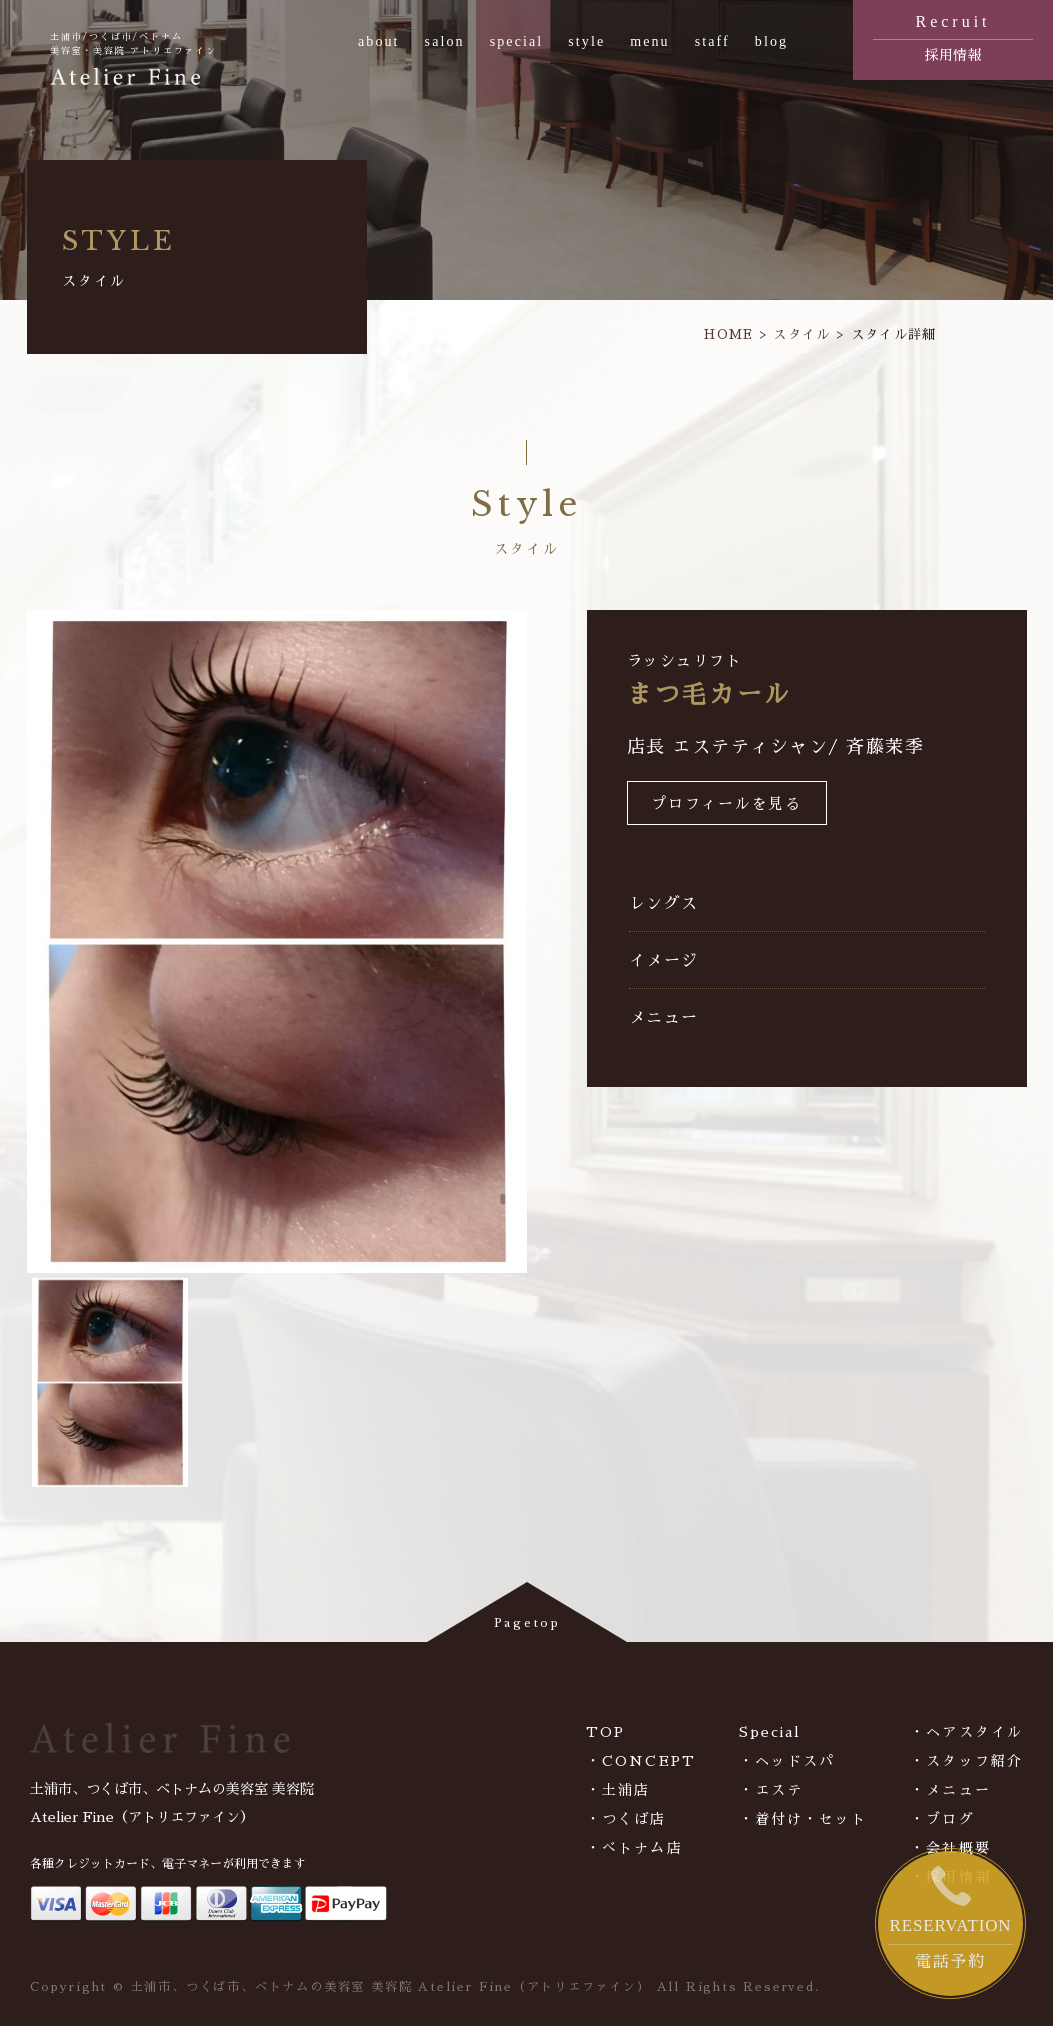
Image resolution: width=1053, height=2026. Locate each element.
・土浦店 (618, 1790)
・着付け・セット (803, 1819)
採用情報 (953, 36)
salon (445, 41)
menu (650, 41)
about (379, 41)
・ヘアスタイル (966, 1732)
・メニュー (950, 1790)
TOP (605, 1732)
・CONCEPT (641, 1761)
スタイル (801, 334)
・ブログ (942, 1819)
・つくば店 (626, 1819)
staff (712, 41)
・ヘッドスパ (787, 1761)
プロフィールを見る (726, 804)
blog (771, 41)
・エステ (771, 1790)
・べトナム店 (634, 1848)
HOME (728, 334)
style (586, 41)
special (517, 41)
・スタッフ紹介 (966, 1761)
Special (770, 1732)
